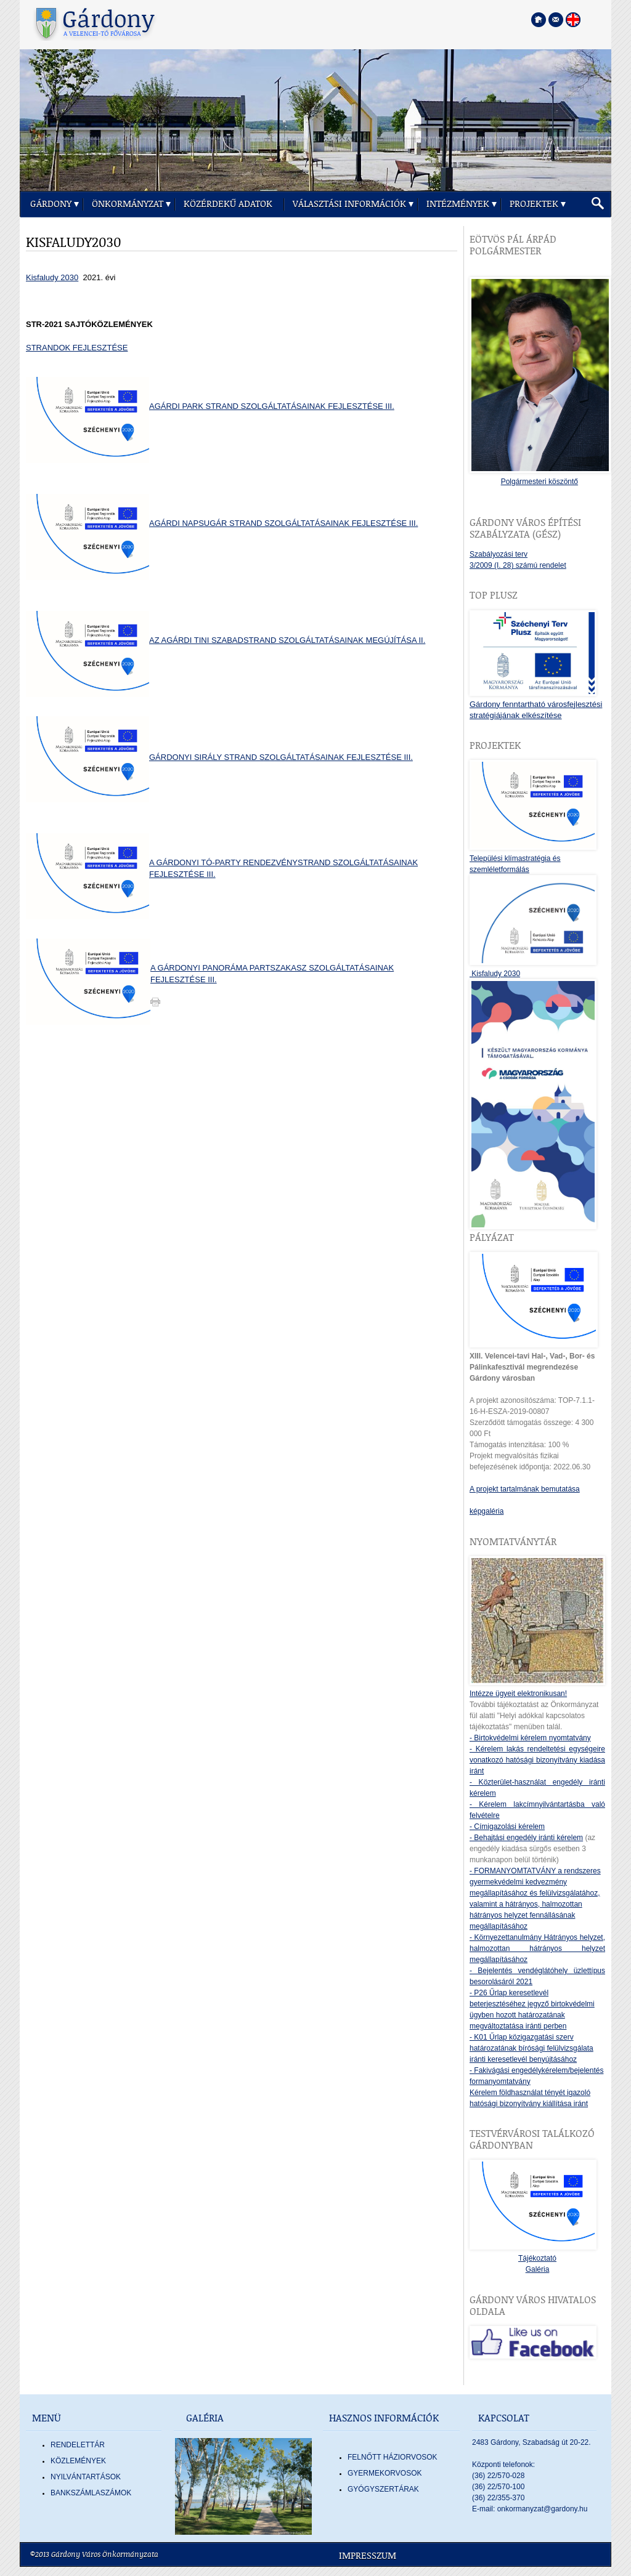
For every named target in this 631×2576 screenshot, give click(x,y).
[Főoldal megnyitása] (538, 19)
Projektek (534, 204)
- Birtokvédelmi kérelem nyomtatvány (530, 1738)
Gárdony (50, 204)
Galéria (538, 2269)
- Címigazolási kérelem (507, 1826)
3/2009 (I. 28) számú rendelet (518, 565)
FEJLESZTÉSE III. (183, 979)
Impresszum (367, 2556)
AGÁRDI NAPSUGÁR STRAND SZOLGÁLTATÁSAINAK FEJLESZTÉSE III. (283, 523)
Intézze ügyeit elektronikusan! (518, 1693)
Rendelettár (78, 2445)
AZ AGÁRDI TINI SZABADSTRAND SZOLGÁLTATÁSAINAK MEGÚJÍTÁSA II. (287, 640)
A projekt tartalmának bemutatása (525, 1489)
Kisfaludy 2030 (52, 277)
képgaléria (486, 1511)
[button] (598, 204)
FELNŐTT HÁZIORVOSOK (393, 2457)
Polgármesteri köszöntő (539, 481)
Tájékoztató (537, 2258)
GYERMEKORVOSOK (384, 2473)
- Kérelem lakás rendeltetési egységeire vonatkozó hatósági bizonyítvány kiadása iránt (537, 1760)
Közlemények (78, 2461)
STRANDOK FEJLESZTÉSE (77, 347)
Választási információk (349, 204)
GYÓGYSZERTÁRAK (383, 2489)
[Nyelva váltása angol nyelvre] (573, 19)
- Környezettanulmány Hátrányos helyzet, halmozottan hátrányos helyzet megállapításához (537, 1948)
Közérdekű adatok (228, 204)
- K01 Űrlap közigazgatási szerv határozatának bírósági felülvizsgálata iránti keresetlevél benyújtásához (531, 2048)
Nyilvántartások (86, 2477)
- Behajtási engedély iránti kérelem (526, 1837)
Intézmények (457, 204)
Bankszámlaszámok (91, 2493)
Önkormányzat (127, 204)
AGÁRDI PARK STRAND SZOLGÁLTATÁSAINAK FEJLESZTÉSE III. (271, 406)
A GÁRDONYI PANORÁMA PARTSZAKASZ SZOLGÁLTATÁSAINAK (272, 967)
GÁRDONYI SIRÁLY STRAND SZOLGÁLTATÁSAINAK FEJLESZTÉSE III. (281, 757)
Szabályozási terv (498, 554)
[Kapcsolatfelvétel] (555, 19)
